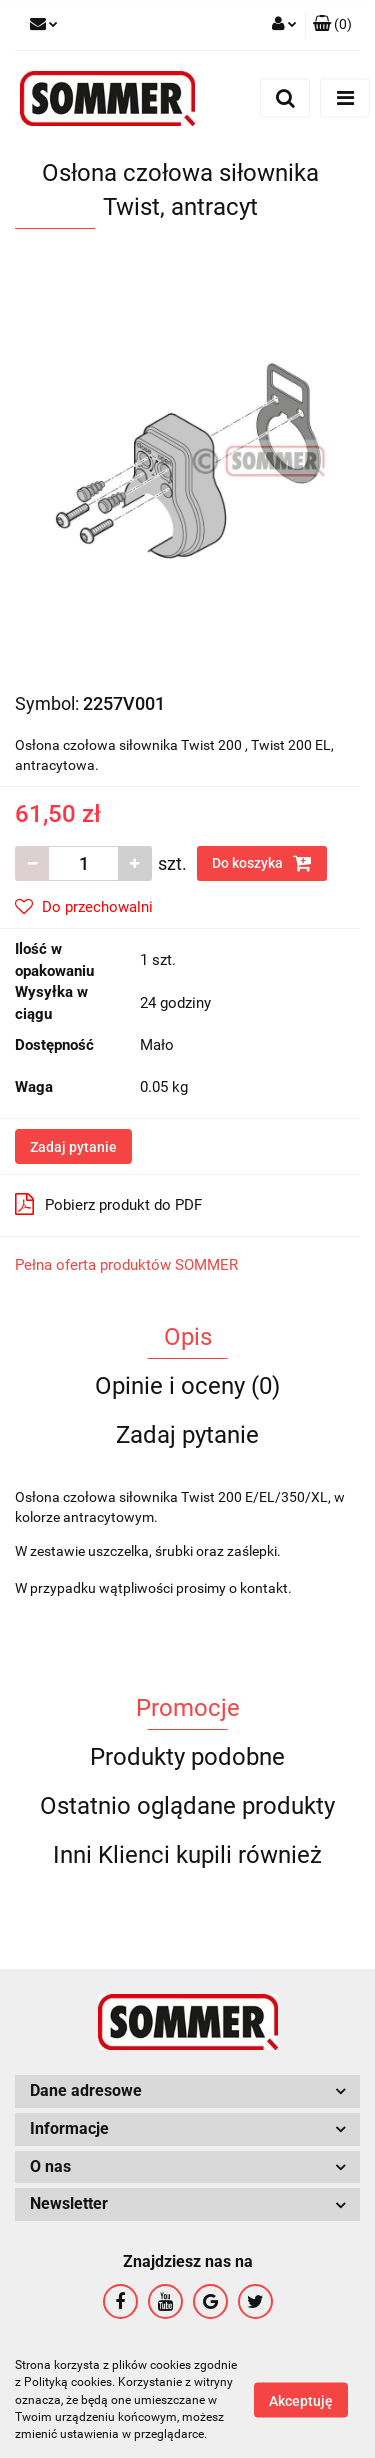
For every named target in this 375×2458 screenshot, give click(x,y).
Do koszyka (262, 863)
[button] (332, 25)
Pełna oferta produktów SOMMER (126, 1265)
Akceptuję (301, 2401)
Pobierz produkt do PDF (108, 1204)
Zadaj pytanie (73, 1147)
